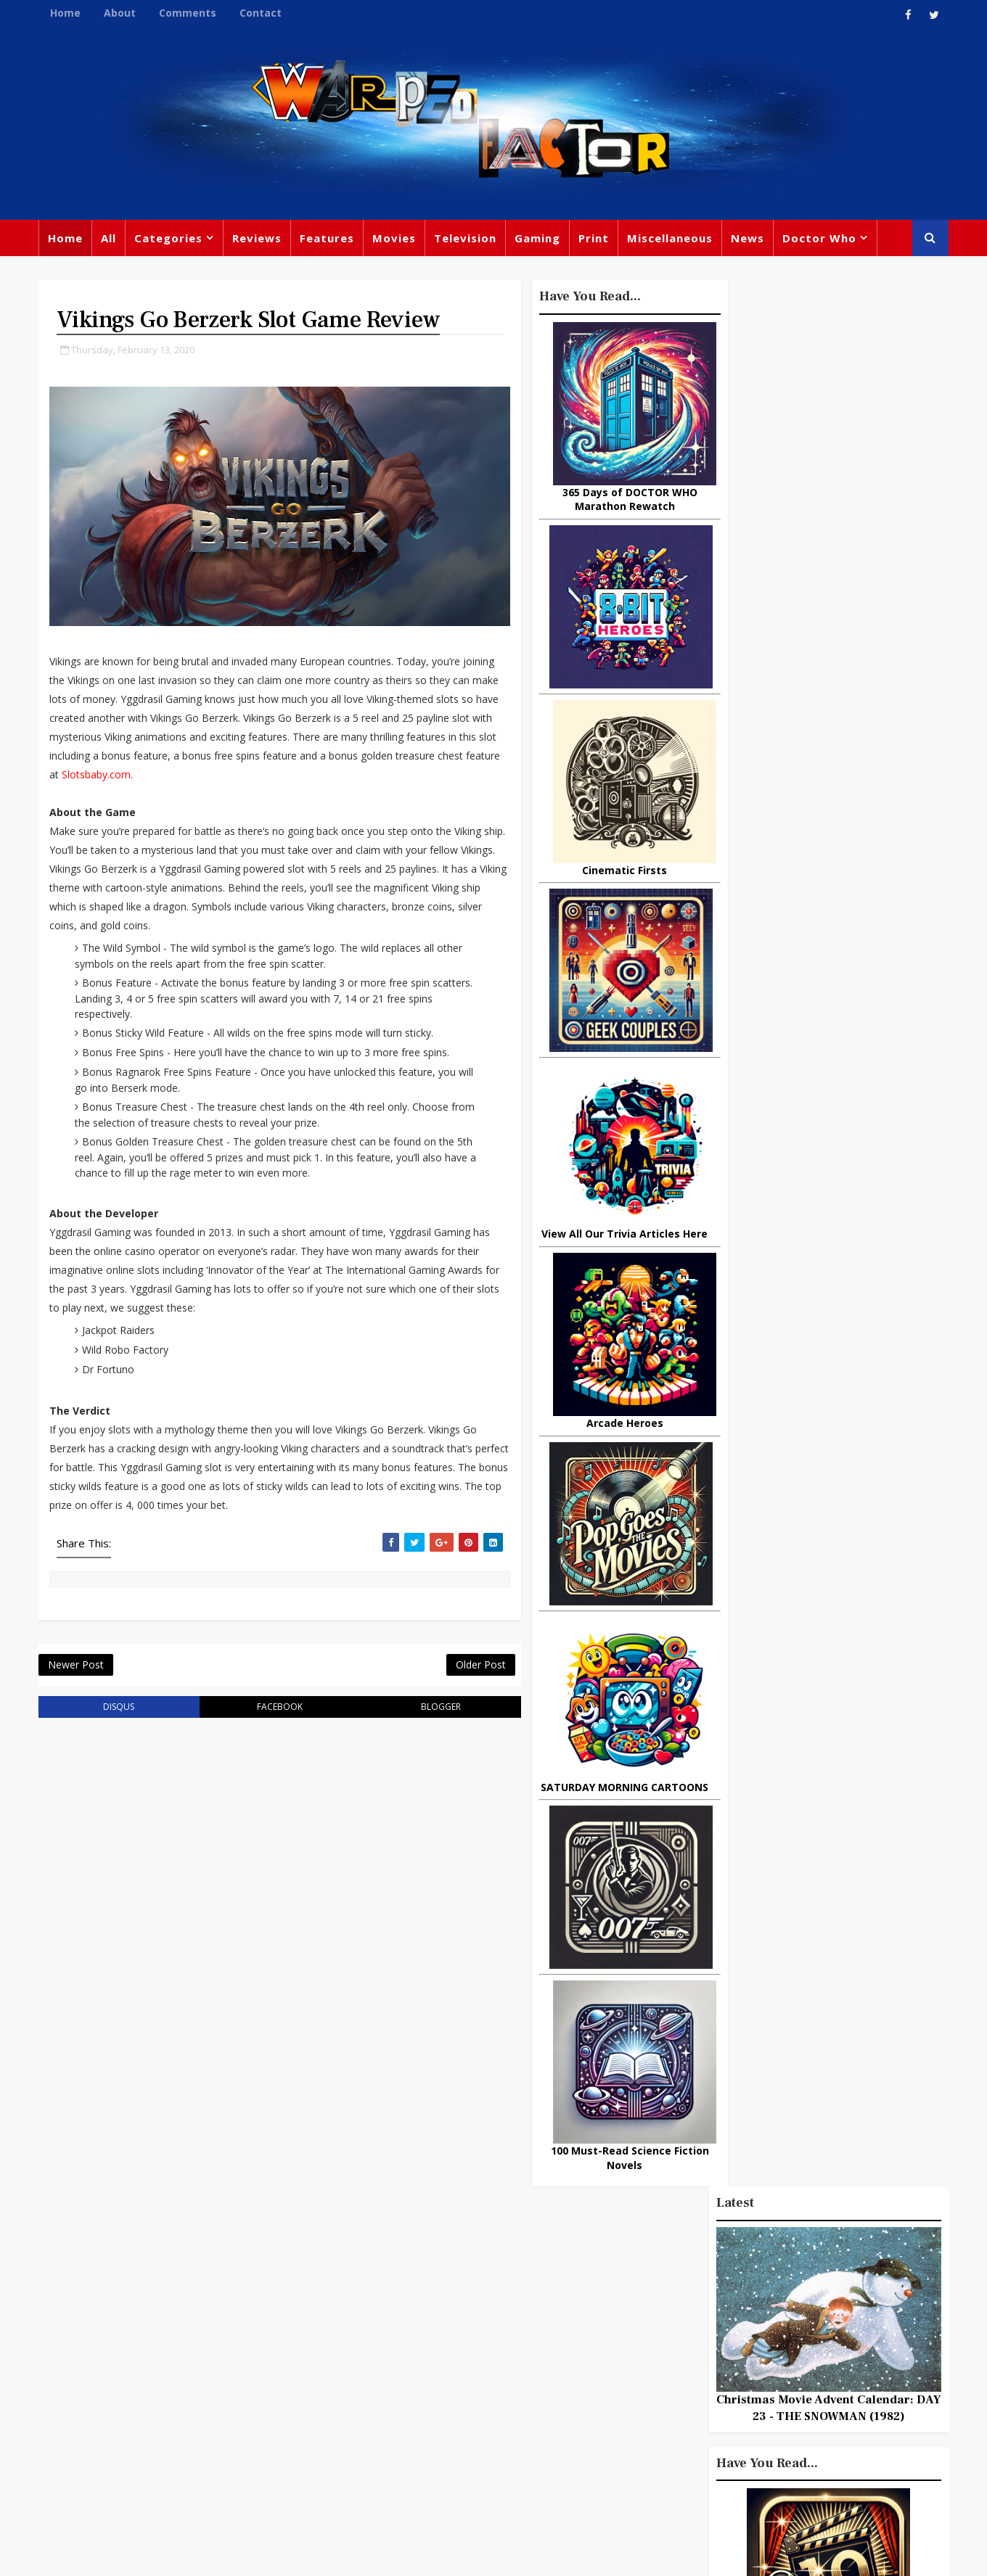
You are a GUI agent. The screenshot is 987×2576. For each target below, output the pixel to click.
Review (364, 2316)
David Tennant (502, 2346)
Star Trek (419, 2346)
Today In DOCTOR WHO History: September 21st (849, 1718)
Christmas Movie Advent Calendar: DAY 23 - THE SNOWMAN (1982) (827, 503)
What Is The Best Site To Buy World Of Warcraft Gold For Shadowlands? (860, 1409)
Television (466, 239)
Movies (395, 239)
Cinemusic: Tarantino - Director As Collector (846, 1659)
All (110, 239)
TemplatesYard (199, 2554)
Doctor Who (821, 239)
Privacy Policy (279, 2554)
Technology (656, 2439)
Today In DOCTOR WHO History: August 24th (848, 1956)
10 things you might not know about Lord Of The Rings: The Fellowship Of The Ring (816, 1478)
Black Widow (485, 2435)
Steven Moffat (712, 2349)
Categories (170, 239)
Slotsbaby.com (280, 777)
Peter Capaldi (495, 2316)
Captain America (389, 2435)
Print (595, 239)
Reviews (258, 239)
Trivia (700, 2290)
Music (640, 2349)
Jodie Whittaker (501, 2376)
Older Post (450, 1669)
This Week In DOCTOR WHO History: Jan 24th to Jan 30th (861, 1777)
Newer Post (77, 1669)
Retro (782, 2349)
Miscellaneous (671, 239)
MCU (767, 2409)
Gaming (539, 239)
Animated (650, 2409)
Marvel (642, 2320)
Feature (365, 2286)
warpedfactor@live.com (113, 2411)
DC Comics (780, 2320)
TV (495, 2286)
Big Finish (697, 2260)
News (749, 239)
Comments (189, 13)
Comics (421, 2316)
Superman (734, 2439)
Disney (363, 2376)
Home (67, 13)
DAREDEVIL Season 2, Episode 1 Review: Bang (847, 1601)
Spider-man (471, 2405)
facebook (264, 1711)
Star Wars (705, 2320)
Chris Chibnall (383, 2405)
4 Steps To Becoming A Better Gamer (846, 1836)
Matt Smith (736, 2379)
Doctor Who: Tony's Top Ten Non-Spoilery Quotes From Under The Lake (861, 1902)
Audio (814, 2409)
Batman (421, 2376)
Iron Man (807, 2439)
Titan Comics (769, 2290)
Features (328, 239)
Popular (747, 1357)
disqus (115, 1711)
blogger (415, 1711)
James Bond (656, 2379)
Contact (262, 13)
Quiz (549, 2435)
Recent (827, 1357)
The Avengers (662, 2468)
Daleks (801, 2379)
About (121, 13)
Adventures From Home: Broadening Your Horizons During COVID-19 (857, 1546)
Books (361, 2346)
